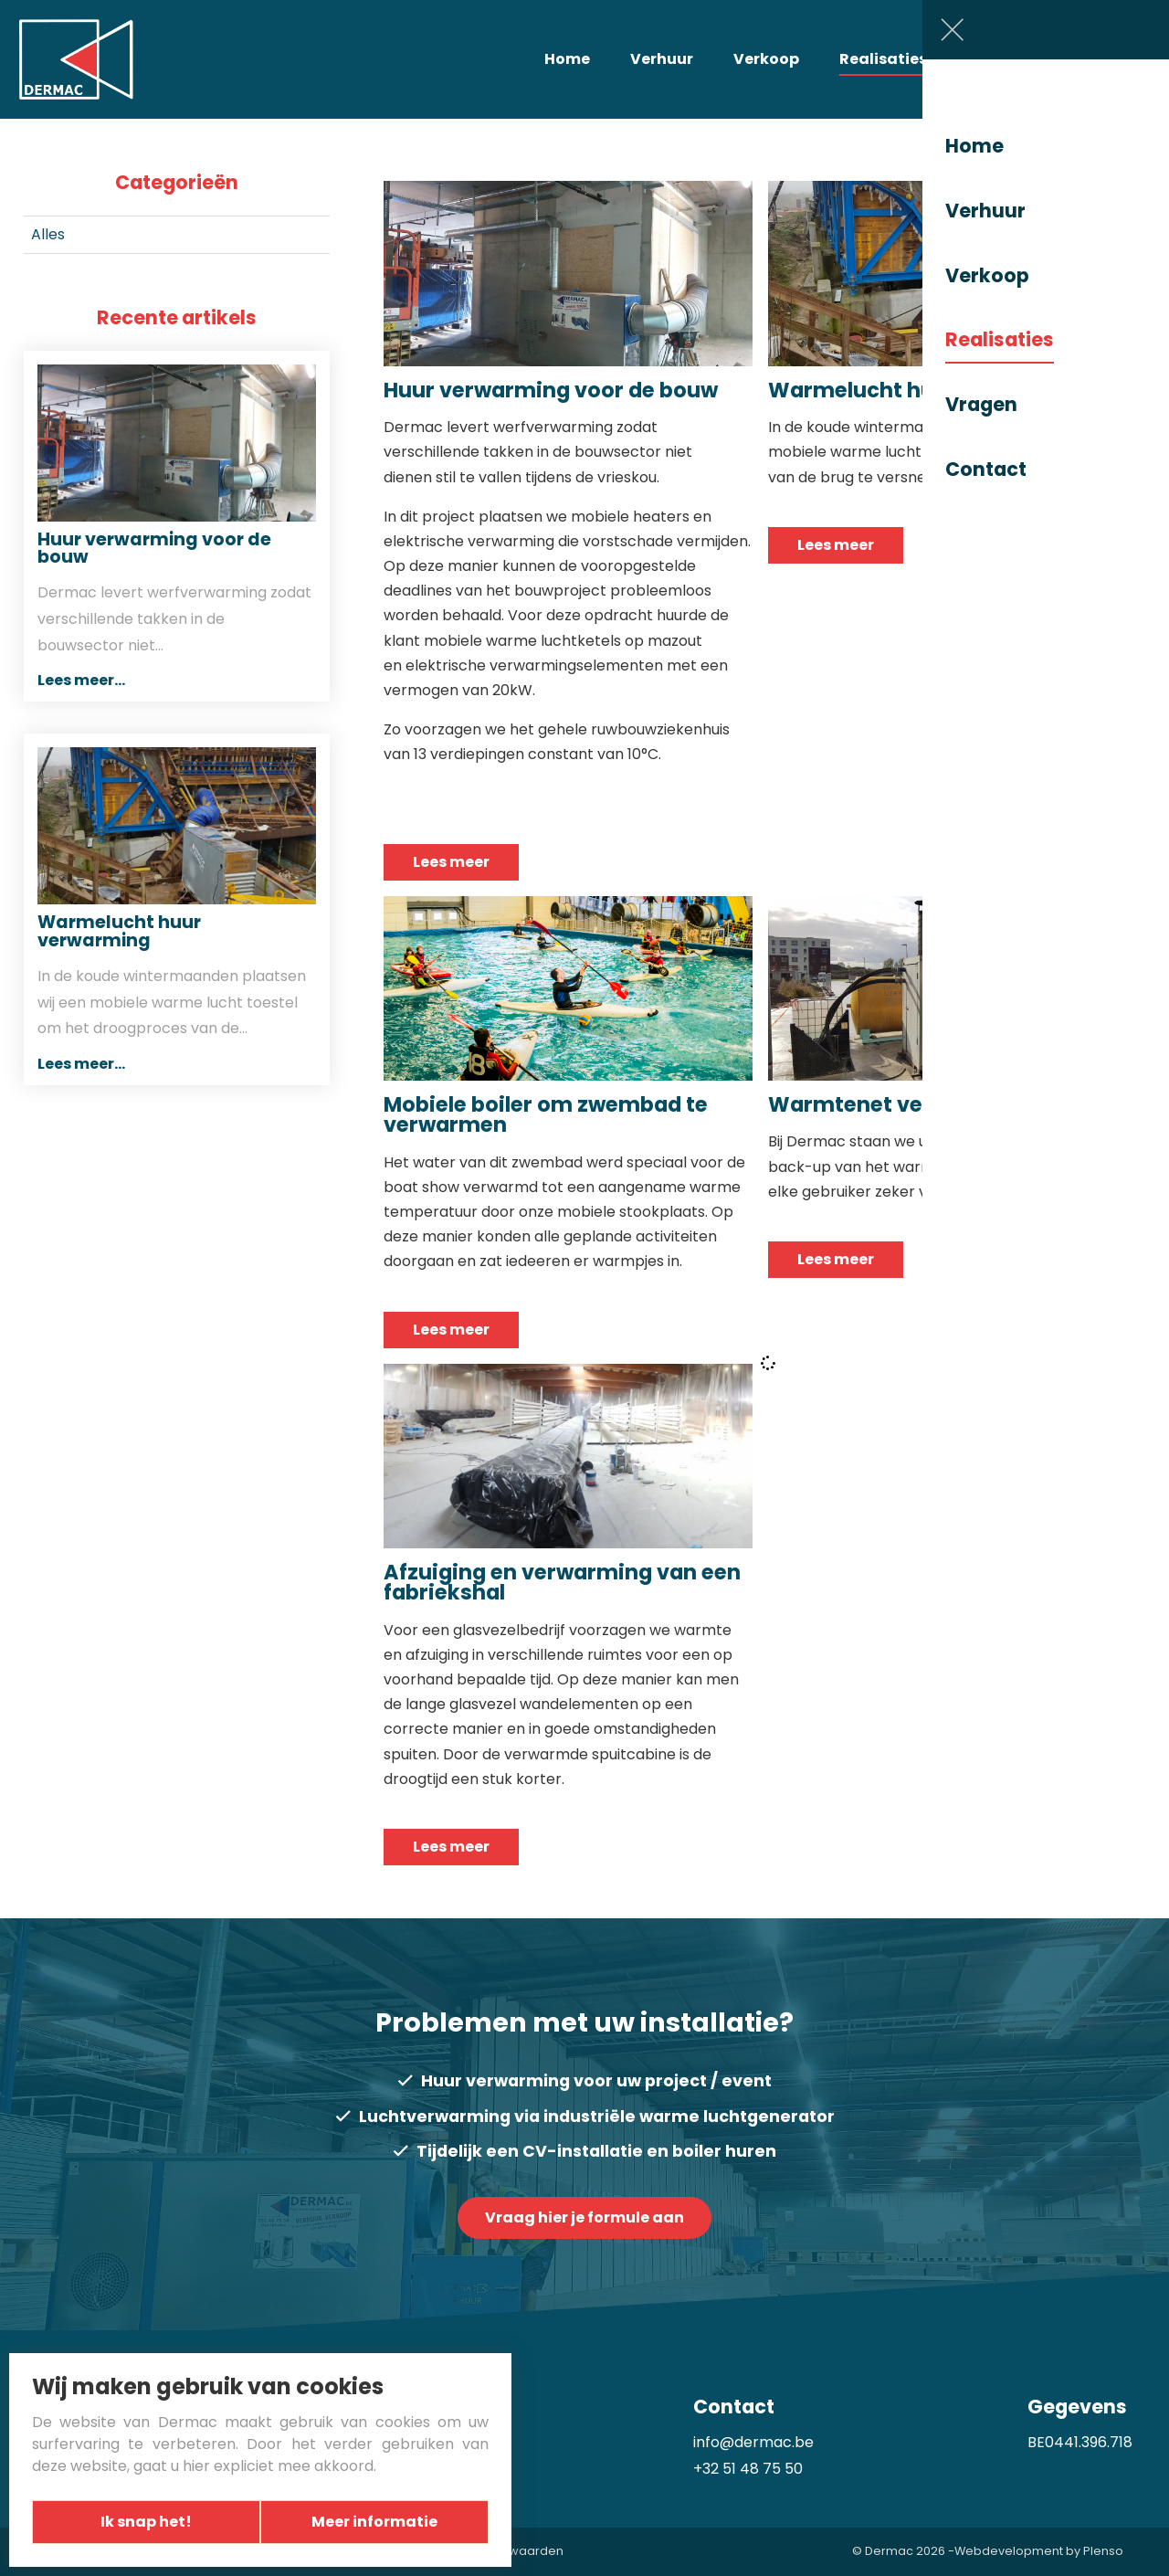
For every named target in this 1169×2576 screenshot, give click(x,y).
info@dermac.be (753, 2442)
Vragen (996, 58)
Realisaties (883, 58)
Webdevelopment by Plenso (1038, 2552)
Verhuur (661, 58)
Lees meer (451, 861)
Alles (48, 234)
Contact (1099, 58)
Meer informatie (379, 2521)
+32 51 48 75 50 (748, 2468)
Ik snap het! (141, 2521)
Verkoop (766, 58)
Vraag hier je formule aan (584, 2217)
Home (567, 58)
